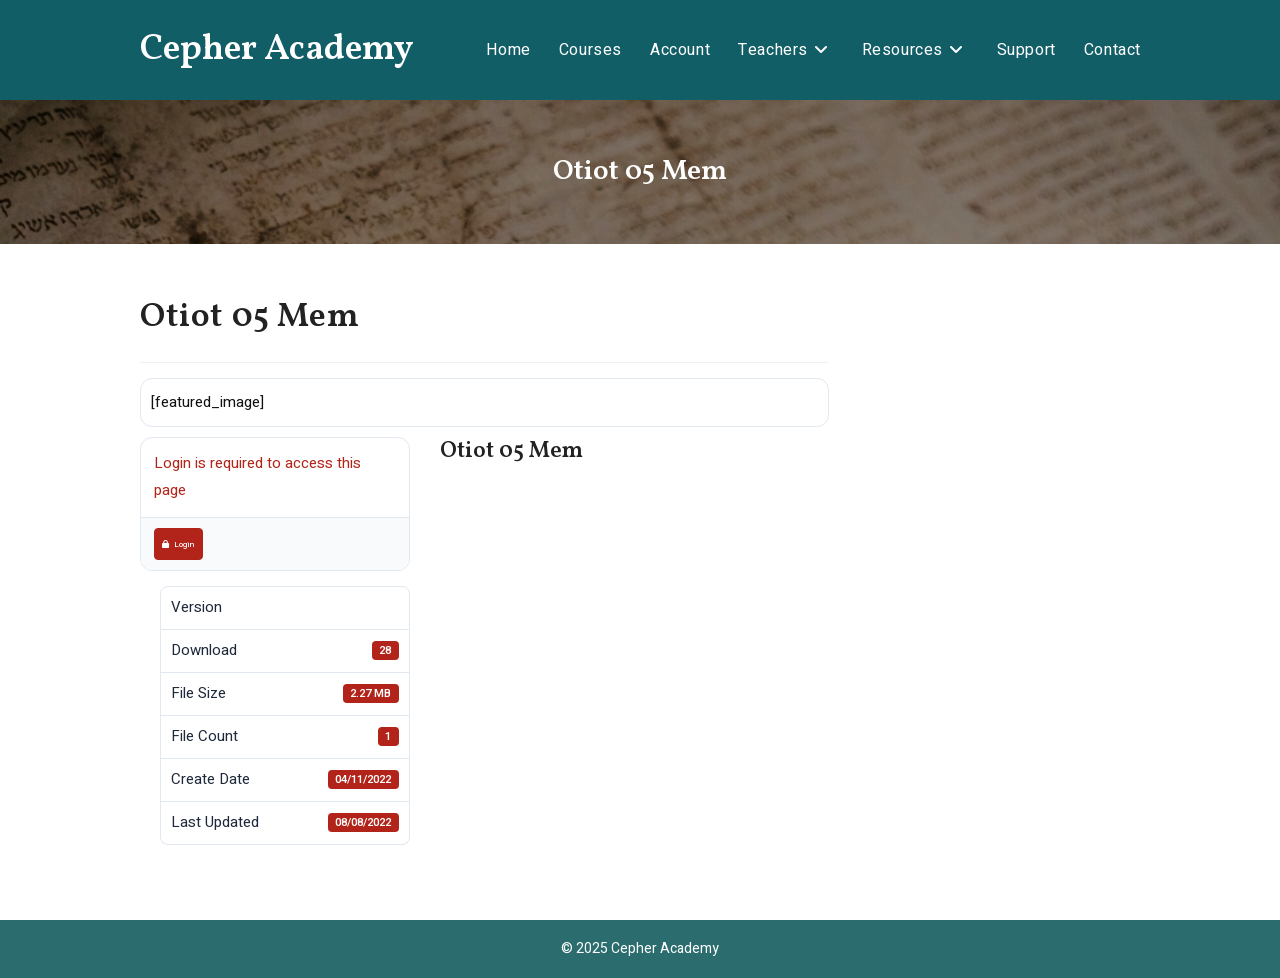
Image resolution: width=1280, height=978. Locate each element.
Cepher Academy (277, 50)
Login (178, 544)
